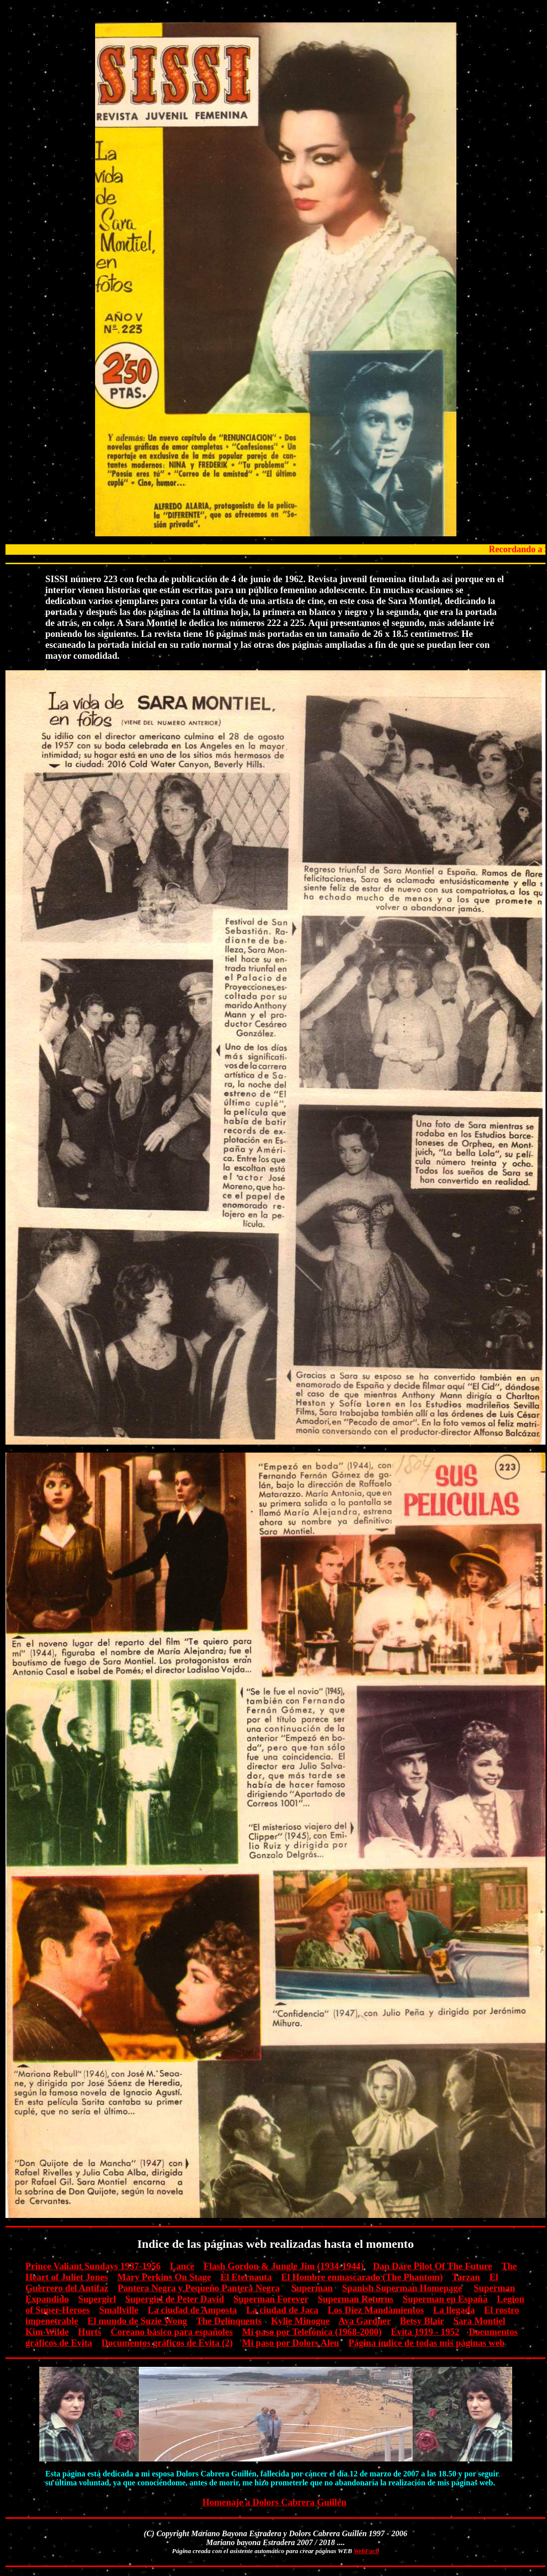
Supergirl (97, 2299)
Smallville (118, 2310)
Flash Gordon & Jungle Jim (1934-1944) (284, 2266)
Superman (311, 2288)
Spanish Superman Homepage (402, 2288)
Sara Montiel (479, 2321)
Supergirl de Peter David (174, 2299)
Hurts (90, 2332)
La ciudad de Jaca (282, 2310)
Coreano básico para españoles (171, 2332)
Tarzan (466, 2277)
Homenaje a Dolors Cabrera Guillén (274, 2502)
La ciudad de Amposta (192, 2310)
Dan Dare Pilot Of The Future (432, 2266)
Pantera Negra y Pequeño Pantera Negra (198, 2288)
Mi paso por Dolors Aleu (290, 2342)
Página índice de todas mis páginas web (426, 2342)
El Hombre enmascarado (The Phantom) (362, 2277)
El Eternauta (246, 2277)
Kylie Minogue (300, 2321)
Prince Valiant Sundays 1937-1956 (93, 2266)
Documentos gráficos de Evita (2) (167, 2342)
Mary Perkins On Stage (164, 2277)
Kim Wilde (47, 2332)
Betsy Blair (422, 2321)
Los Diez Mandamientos (376, 2310)
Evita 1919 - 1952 (425, 2332)
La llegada (454, 2310)
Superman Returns (355, 2299)
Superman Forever (270, 2299)
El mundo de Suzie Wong (137, 2321)
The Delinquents (228, 2321)
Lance (182, 2266)
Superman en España (445, 2299)
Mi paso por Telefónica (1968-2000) (311, 2332)
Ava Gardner (364, 2321)
